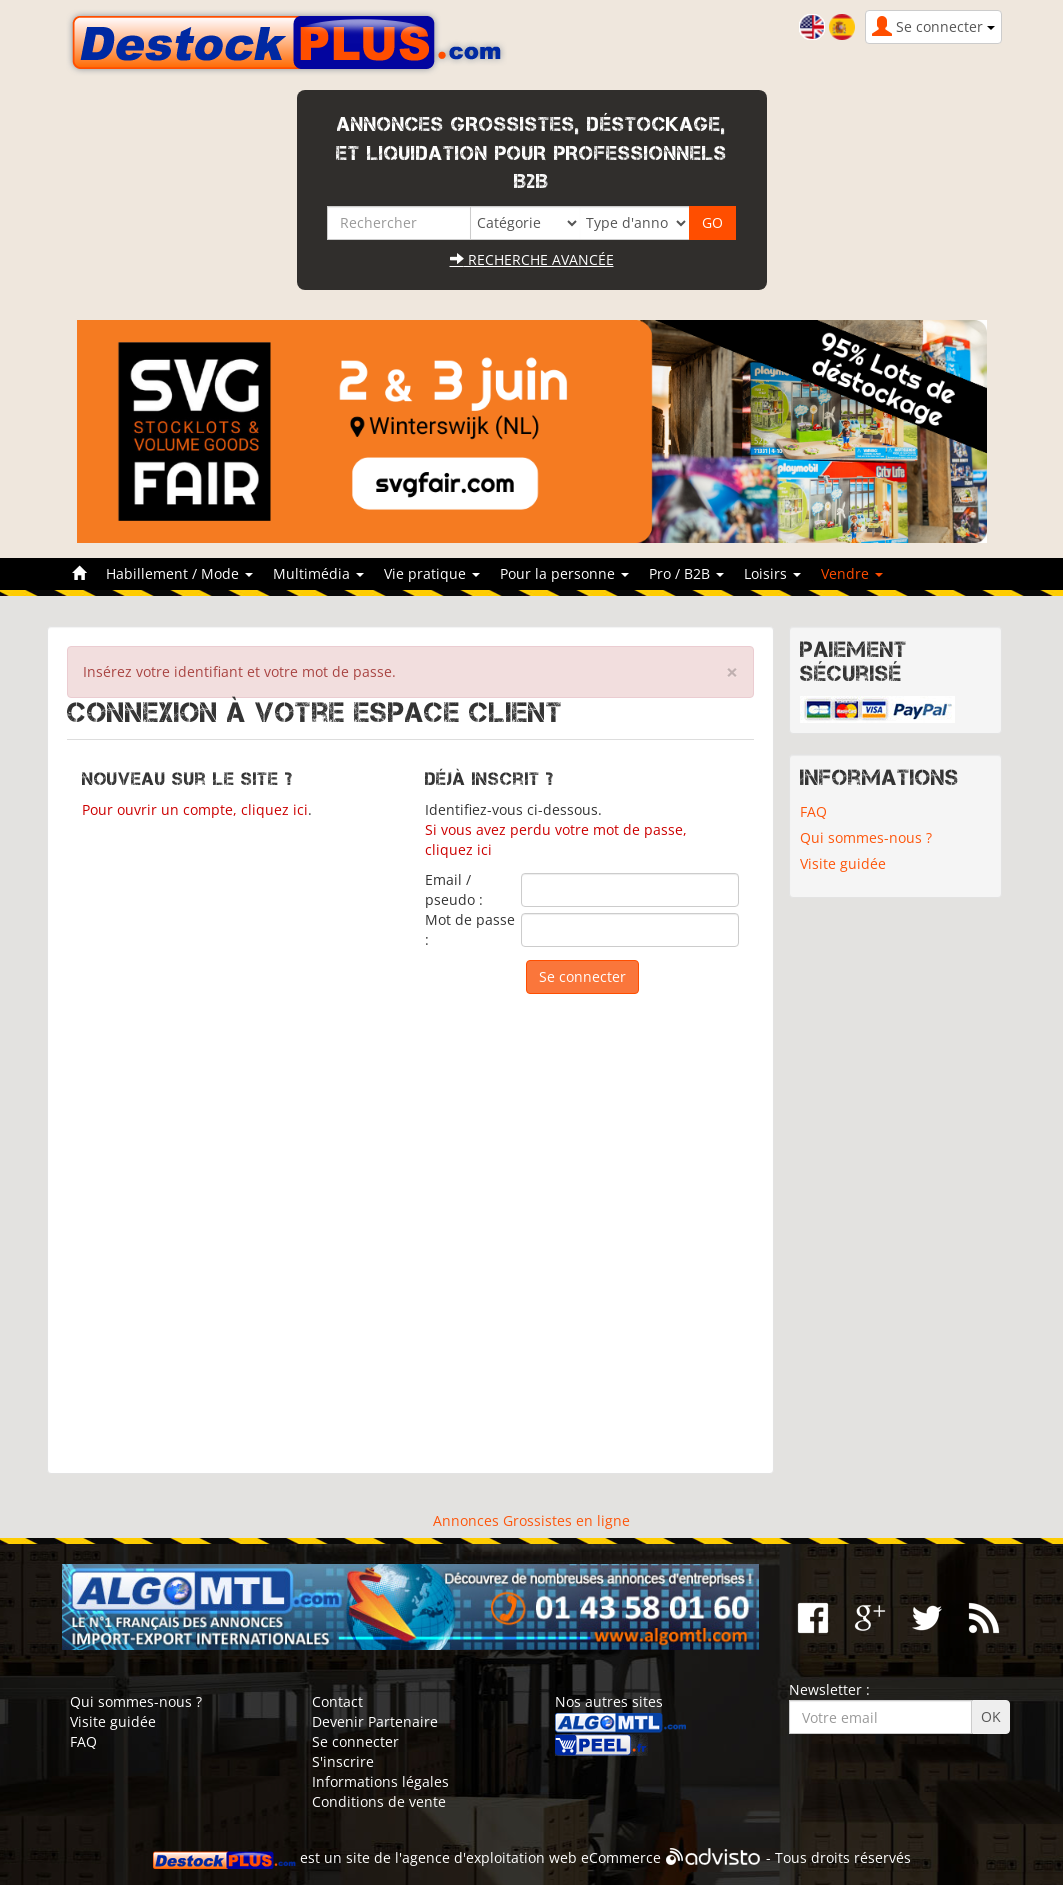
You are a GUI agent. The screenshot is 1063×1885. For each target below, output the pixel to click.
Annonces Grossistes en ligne (531, 1520)
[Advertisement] (411, 1224)
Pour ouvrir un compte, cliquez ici (195, 809)
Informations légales (380, 1781)
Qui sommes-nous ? (866, 837)
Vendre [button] (852, 573)
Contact (337, 1701)
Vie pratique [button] (432, 573)
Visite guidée (843, 863)
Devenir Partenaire (375, 1721)
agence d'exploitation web (489, 1857)
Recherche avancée (532, 259)
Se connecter (355, 1741)
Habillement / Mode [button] (179, 573)
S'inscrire (343, 1761)
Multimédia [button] (318, 573)
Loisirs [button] (772, 573)
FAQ (813, 811)
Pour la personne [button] (564, 573)
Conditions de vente (379, 1801)
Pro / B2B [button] (686, 573)
